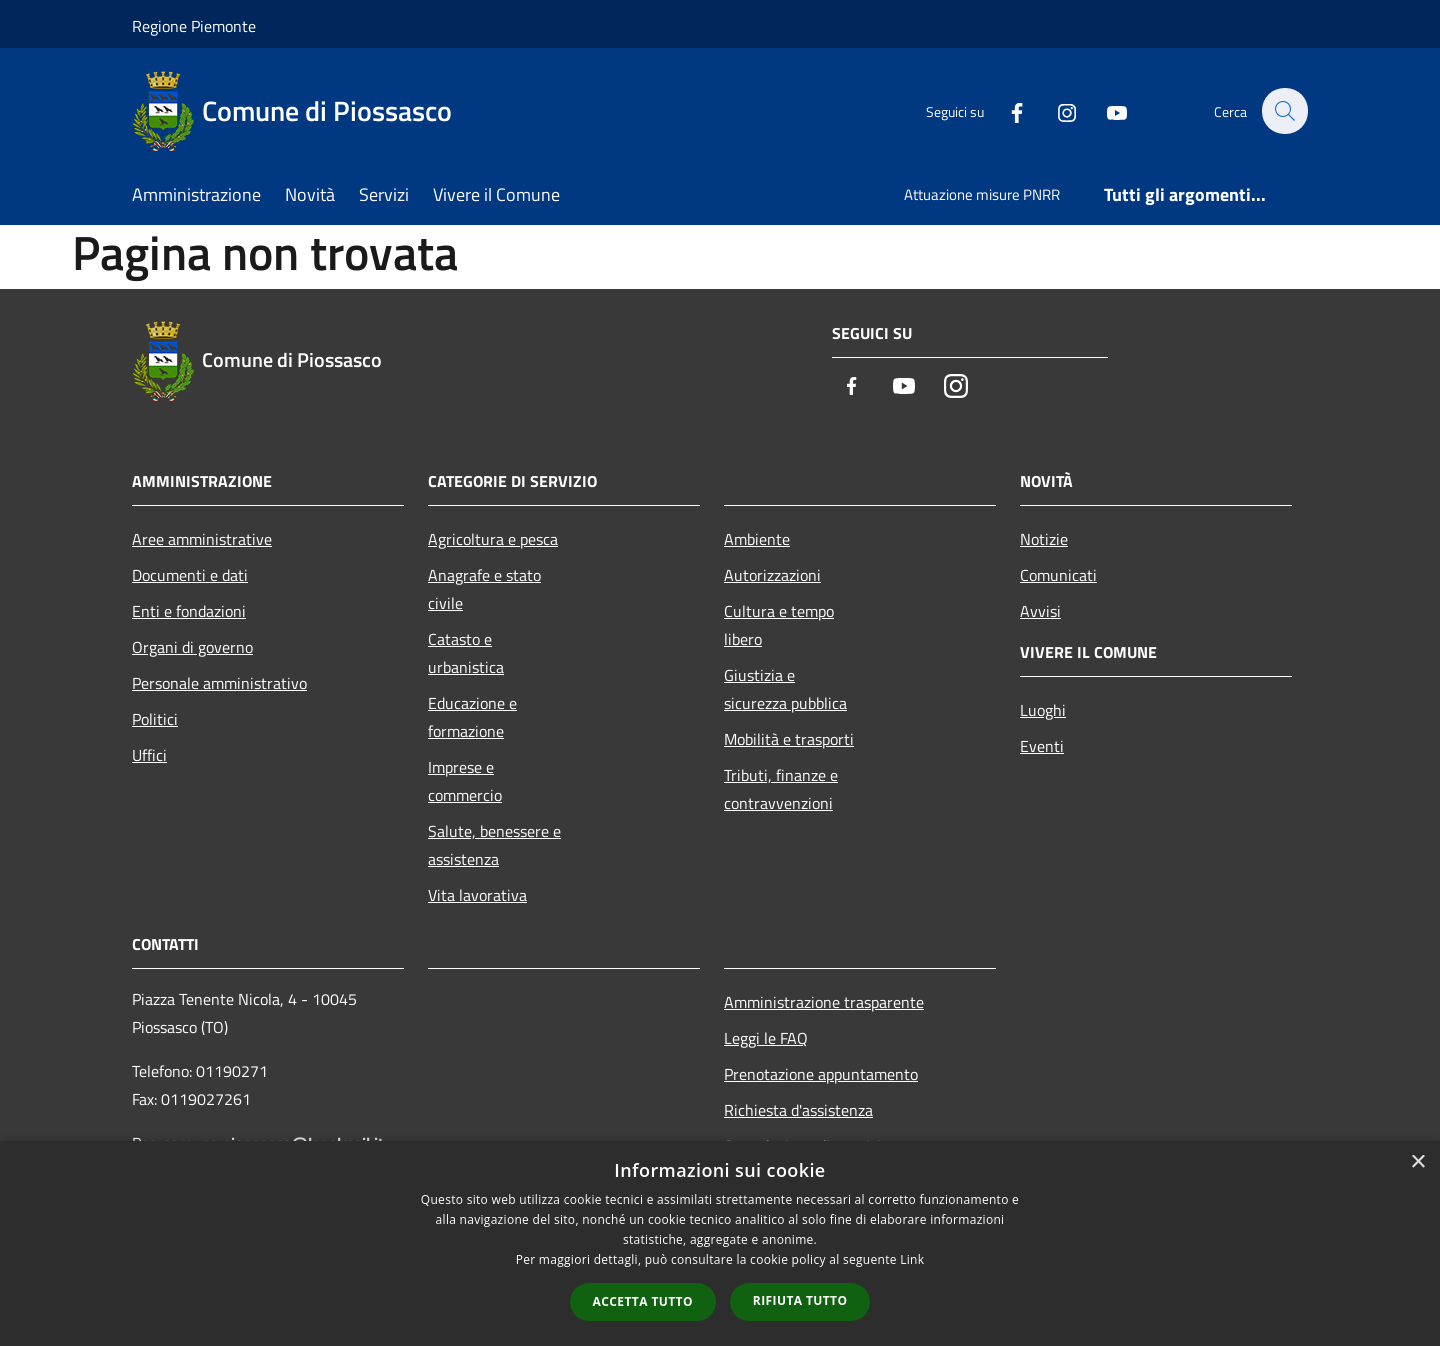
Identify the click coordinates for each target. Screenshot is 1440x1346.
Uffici (149, 755)
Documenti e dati (190, 575)
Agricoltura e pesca (493, 539)
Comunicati (1058, 575)
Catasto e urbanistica (466, 653)
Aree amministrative (202, 539)
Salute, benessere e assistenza (494, 845)
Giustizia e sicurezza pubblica (785, 689)
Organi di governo (192, 647)
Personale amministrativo (219, 683)
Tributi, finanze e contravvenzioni (781, 789)
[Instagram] (1056, 110)
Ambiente (757, 539)
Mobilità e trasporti (789, 739)
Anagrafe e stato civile (484, 589)
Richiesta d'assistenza (798, 1110)
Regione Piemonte (194, 26)
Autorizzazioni (772, 575)
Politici (155, 719)
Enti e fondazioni (189, 611)
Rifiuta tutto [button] (800, 1300)
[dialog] (720, 1243)
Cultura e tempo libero (779, 625)
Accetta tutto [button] (643, 1301)
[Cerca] (1284, 111)
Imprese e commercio (465, 781)
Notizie (1044, 539)
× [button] (1417, 1162)
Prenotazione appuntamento (821, 1074)
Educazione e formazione (472, 717)
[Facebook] (1006, 110)
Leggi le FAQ (766, 1038)
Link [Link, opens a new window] (912, 1259)
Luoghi (1043, 710)
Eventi (1042, 746)
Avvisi (1040, 611)
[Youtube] (1106, 110)
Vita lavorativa (477, 895)
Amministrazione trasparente (824, 1002)
